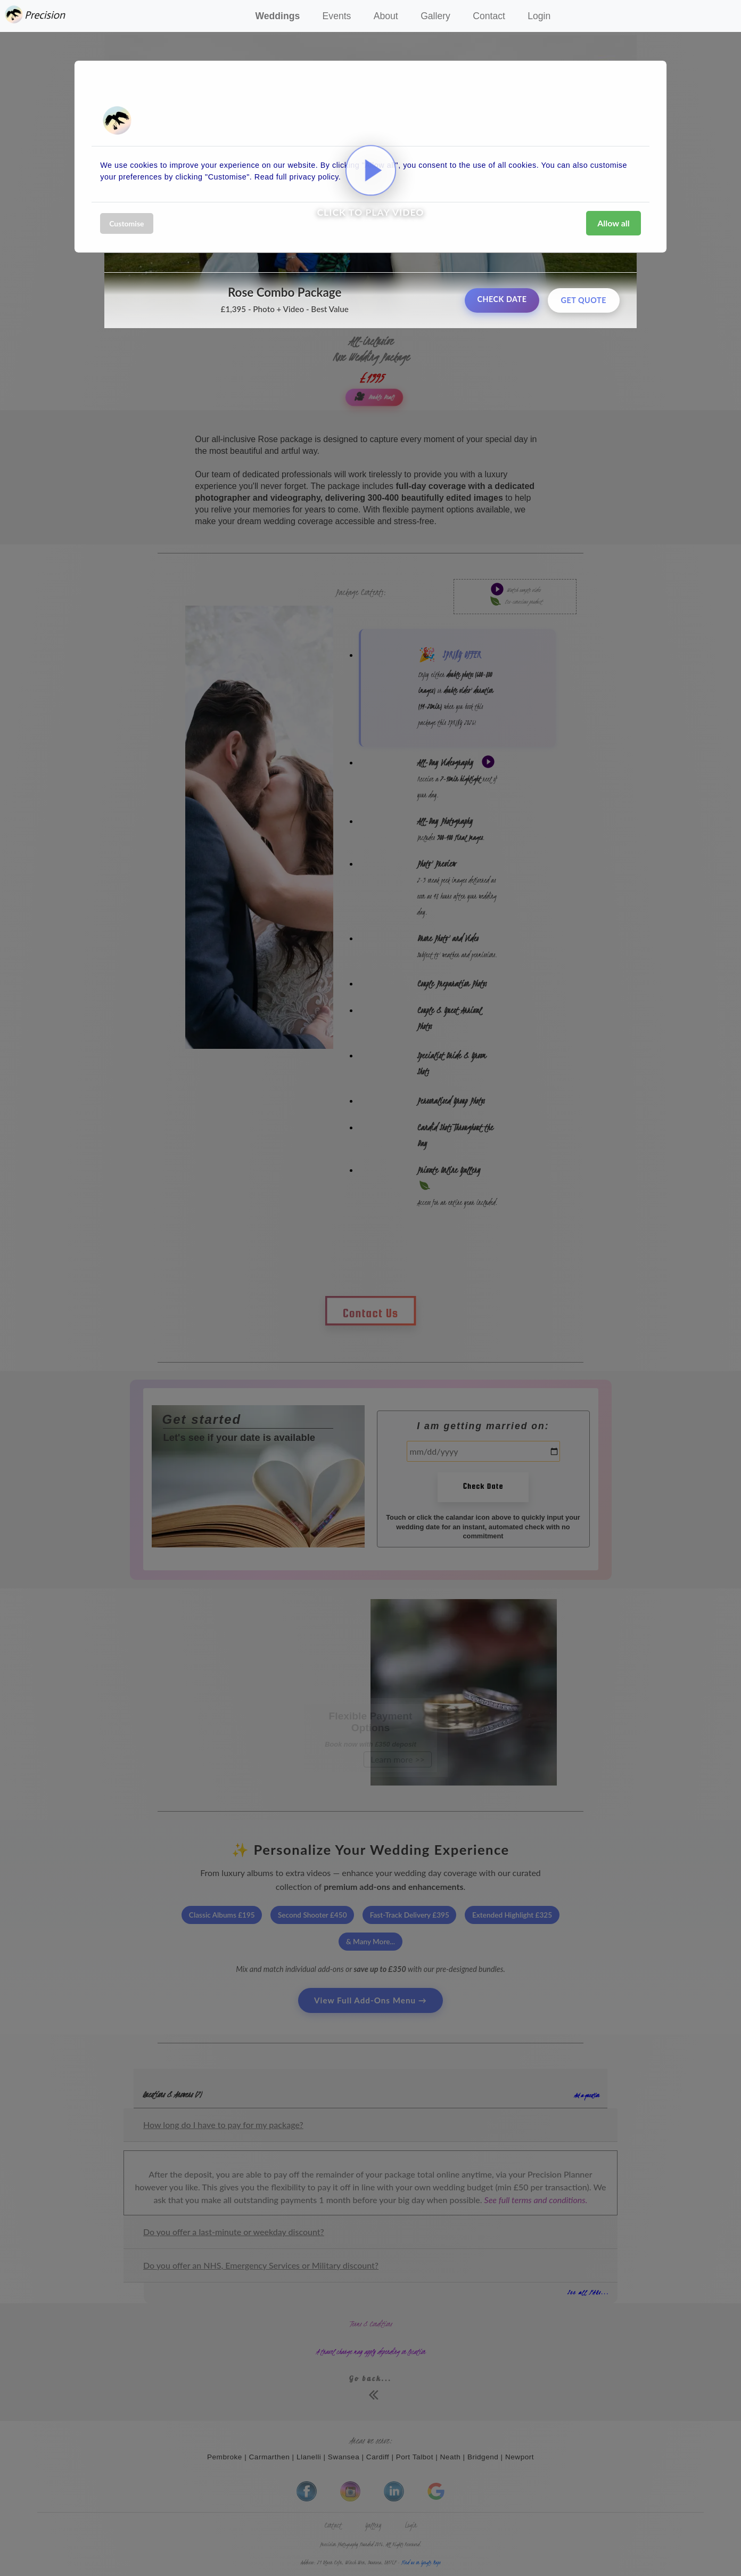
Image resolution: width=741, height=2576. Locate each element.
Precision (37, 15)
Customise (126, 223)
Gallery (435, 16)
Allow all (613, 223)
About (386, 16)
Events (337, 16)
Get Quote (583, 300)
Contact (489, 16)
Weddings (278, 16)
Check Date (501, 299)
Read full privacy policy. (297, 177)
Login (539, 16)
